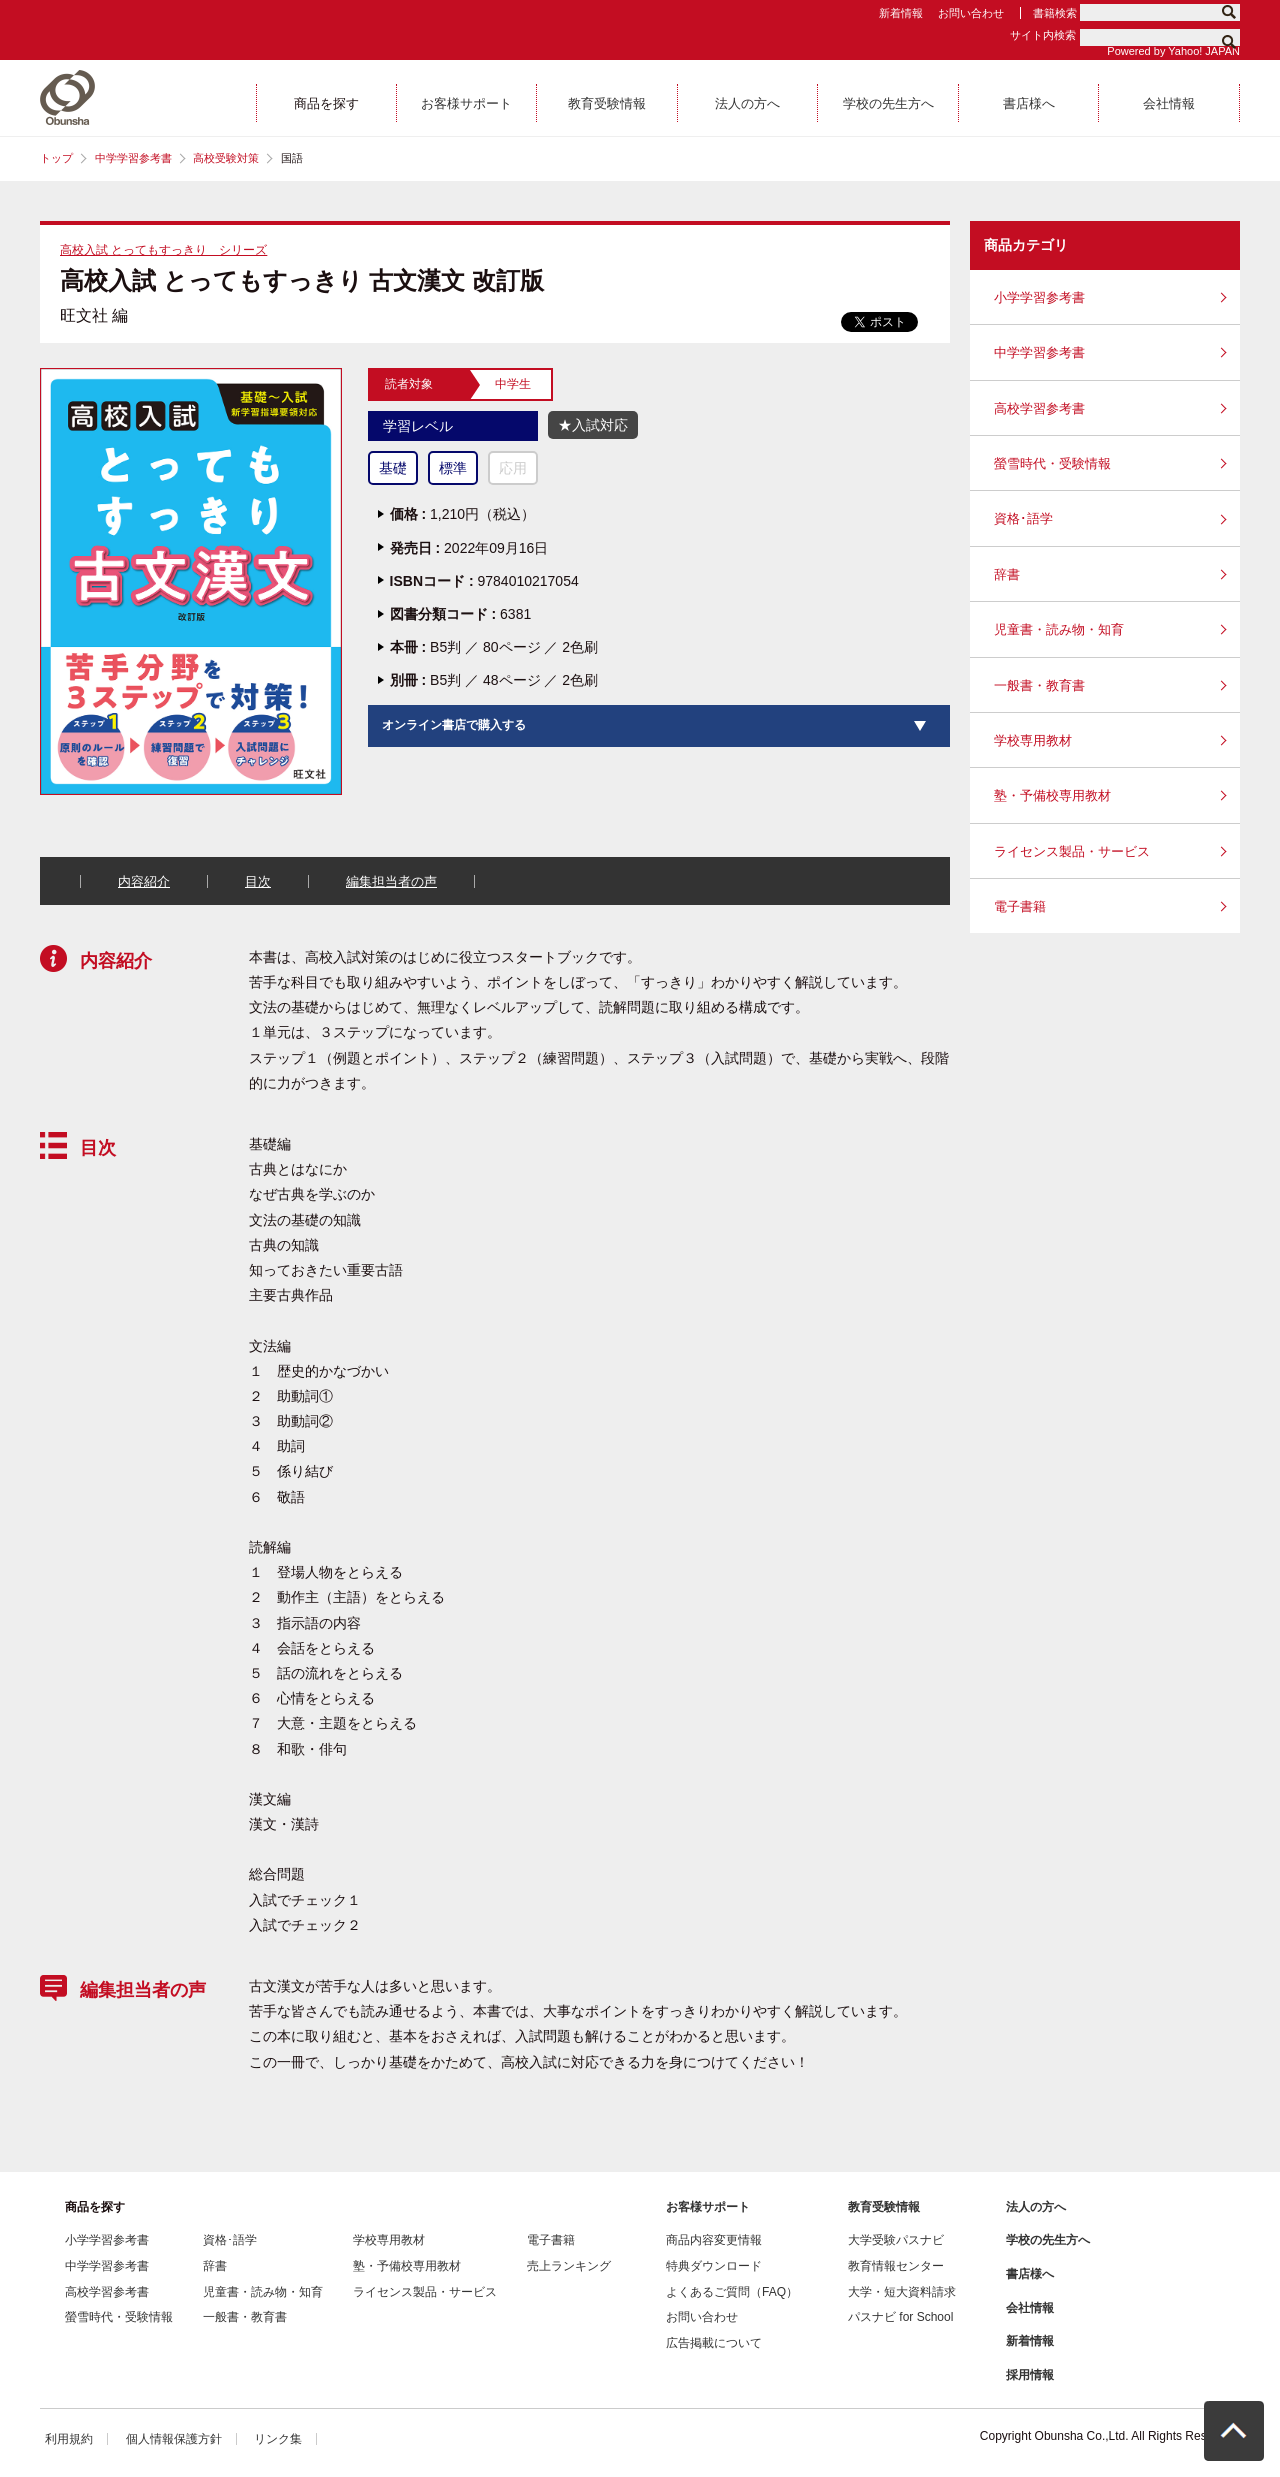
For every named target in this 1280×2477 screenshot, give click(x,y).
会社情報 (1030, 2308)
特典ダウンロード (714, 2266)
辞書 (1007, 574)
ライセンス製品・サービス (1072, 851)
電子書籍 (1020, 906)
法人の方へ (1036, 2207)
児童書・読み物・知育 (1059, 629)
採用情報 (1030, 2375)
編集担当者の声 (391, 881)
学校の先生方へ (1048, 2240)
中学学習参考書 (133, 158)
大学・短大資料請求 (902, 2292)
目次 (258, 881)
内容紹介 (144, 881)
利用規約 (69, 2439)
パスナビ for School (900, 2317)
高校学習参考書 (1039, 408)
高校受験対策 (226, 158)
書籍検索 (1055, 13)
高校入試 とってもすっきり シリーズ (163, 250)
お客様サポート (708, 2207)
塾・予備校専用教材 (1052, 795)
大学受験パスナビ (896, 2240)
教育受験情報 (884, 2207)
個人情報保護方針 (174, 2439)
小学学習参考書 (1039, 297)
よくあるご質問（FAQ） (732, 2292)
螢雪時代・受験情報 (1052, 463)
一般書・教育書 (1039, 685)
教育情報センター (896, 2266)
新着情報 (901, 13)
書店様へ (1030, 2274)
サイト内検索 (1043, 35)
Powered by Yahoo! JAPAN (1173, 51)
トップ (56, 158)
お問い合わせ (971, 13)
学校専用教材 (1033, 740)
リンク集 (278, 2439)
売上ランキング (569, 2266)
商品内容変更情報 (714, 2240)
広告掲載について (714, 2343)
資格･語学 (1023, 518)
